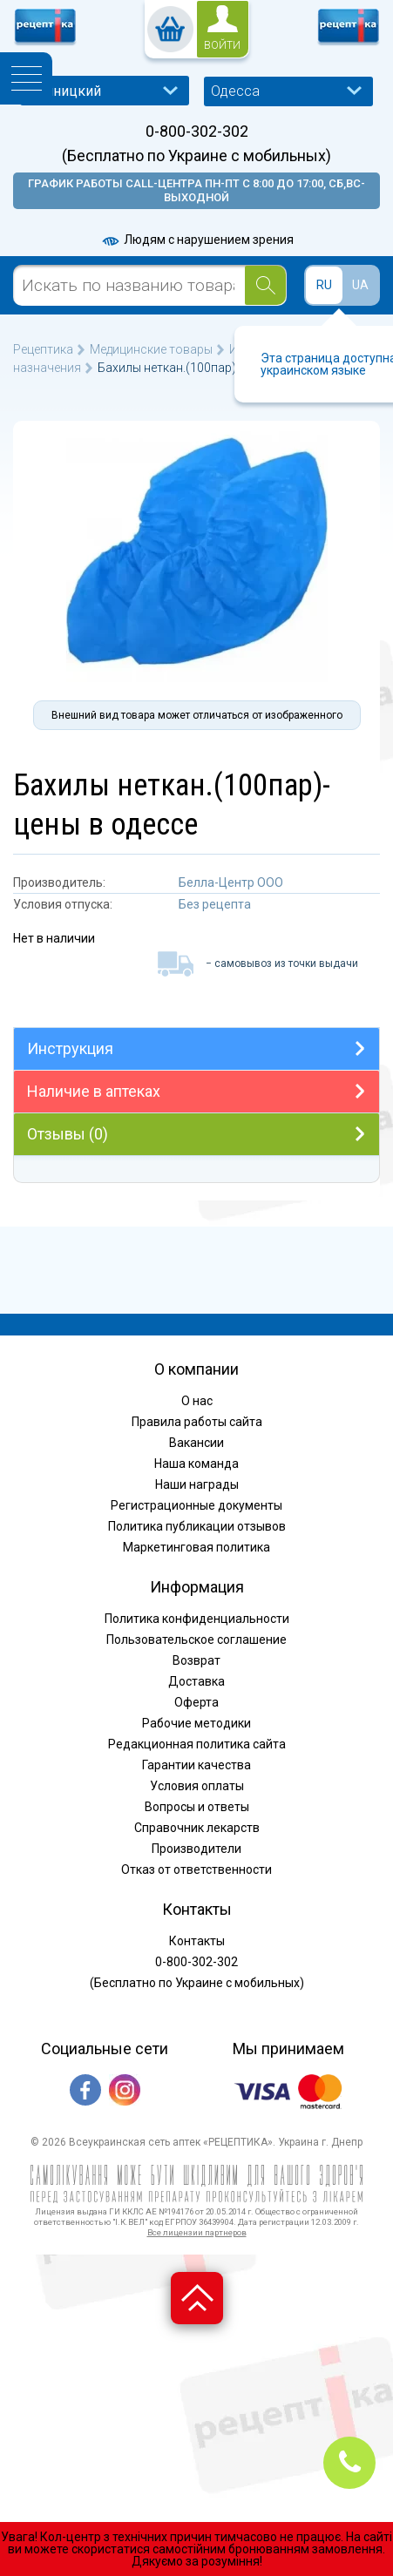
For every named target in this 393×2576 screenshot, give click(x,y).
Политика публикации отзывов (197, 1526)
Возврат (196, 1660)
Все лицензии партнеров (197, 2232)
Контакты (197, 1941)
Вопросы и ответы (197, 1807)
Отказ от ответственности (196, 1869)
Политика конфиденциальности (197, 1619)
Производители (196, 1849)
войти (222, 45)
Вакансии (196, 1443)
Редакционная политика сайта (197, 1744)
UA (360, 285)
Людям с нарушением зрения (197, 240)
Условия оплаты (197, 1786)
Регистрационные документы (196, 1505)
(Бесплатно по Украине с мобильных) (196, 156)
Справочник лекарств (197, 1828)
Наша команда (196, 1464)
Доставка (196, 1681)
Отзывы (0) (67, 1134)
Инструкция (70, 1048)
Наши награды (197, 1484)
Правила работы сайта (197, 1422)
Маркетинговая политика (196, 1547)
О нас (197, 1401)
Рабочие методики (196, 1723)
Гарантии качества (196, 1765)
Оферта (196, 1702)
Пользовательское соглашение (196, 1639)
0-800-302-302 (197, 131)
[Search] (265, 285)
